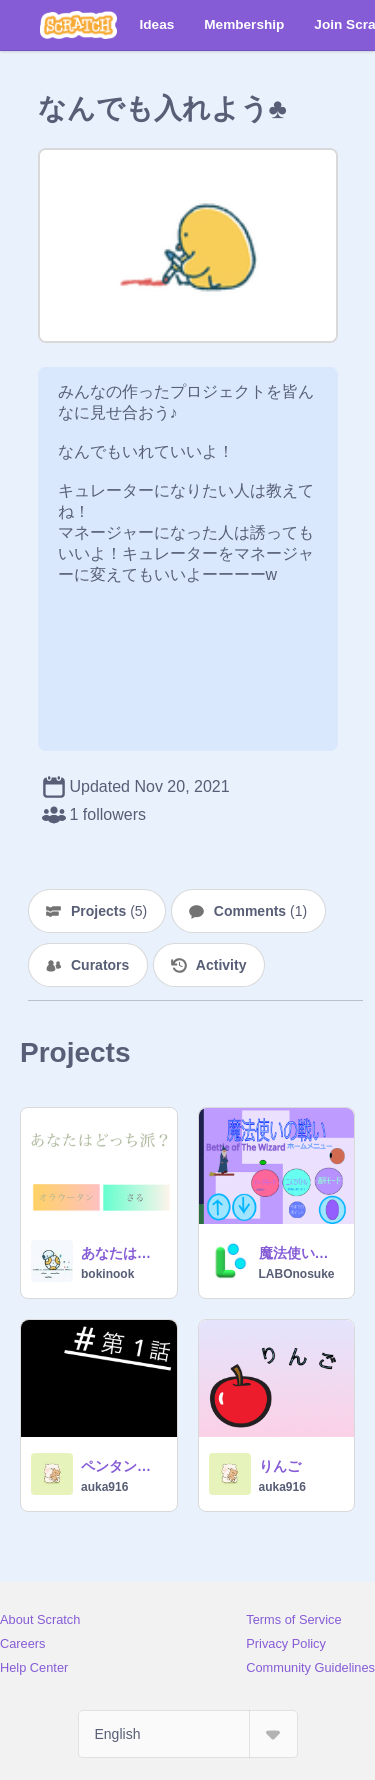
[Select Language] (188, 1734)
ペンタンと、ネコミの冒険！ (123, 1466)
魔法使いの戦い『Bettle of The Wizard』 (301, 1253)
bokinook (107, 1274)
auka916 (104, 1487)
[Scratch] (78, 25)
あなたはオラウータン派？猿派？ (123, 1253)
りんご (280, 1466)
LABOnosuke (297, 1274)
